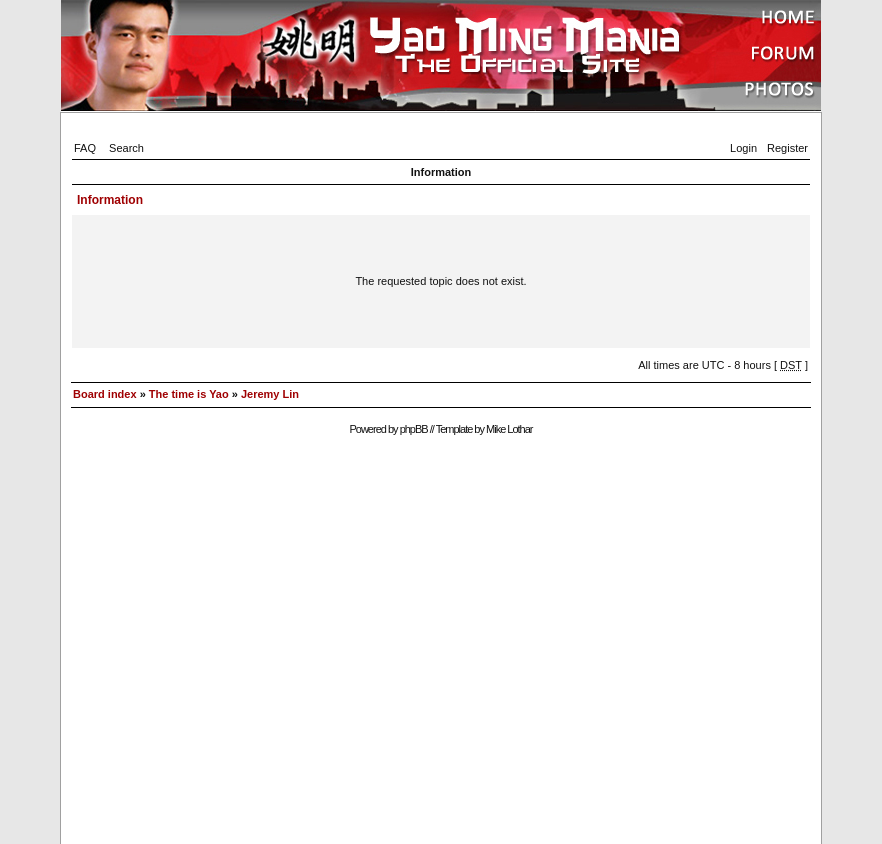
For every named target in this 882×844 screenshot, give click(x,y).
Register (787, 148)
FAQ (85, 148)
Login (743, 148)
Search (126, 148)
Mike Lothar (509, 429)
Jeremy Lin (270, 394)
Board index (105, 394)
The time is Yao (189, 394)
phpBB (414, 429)
